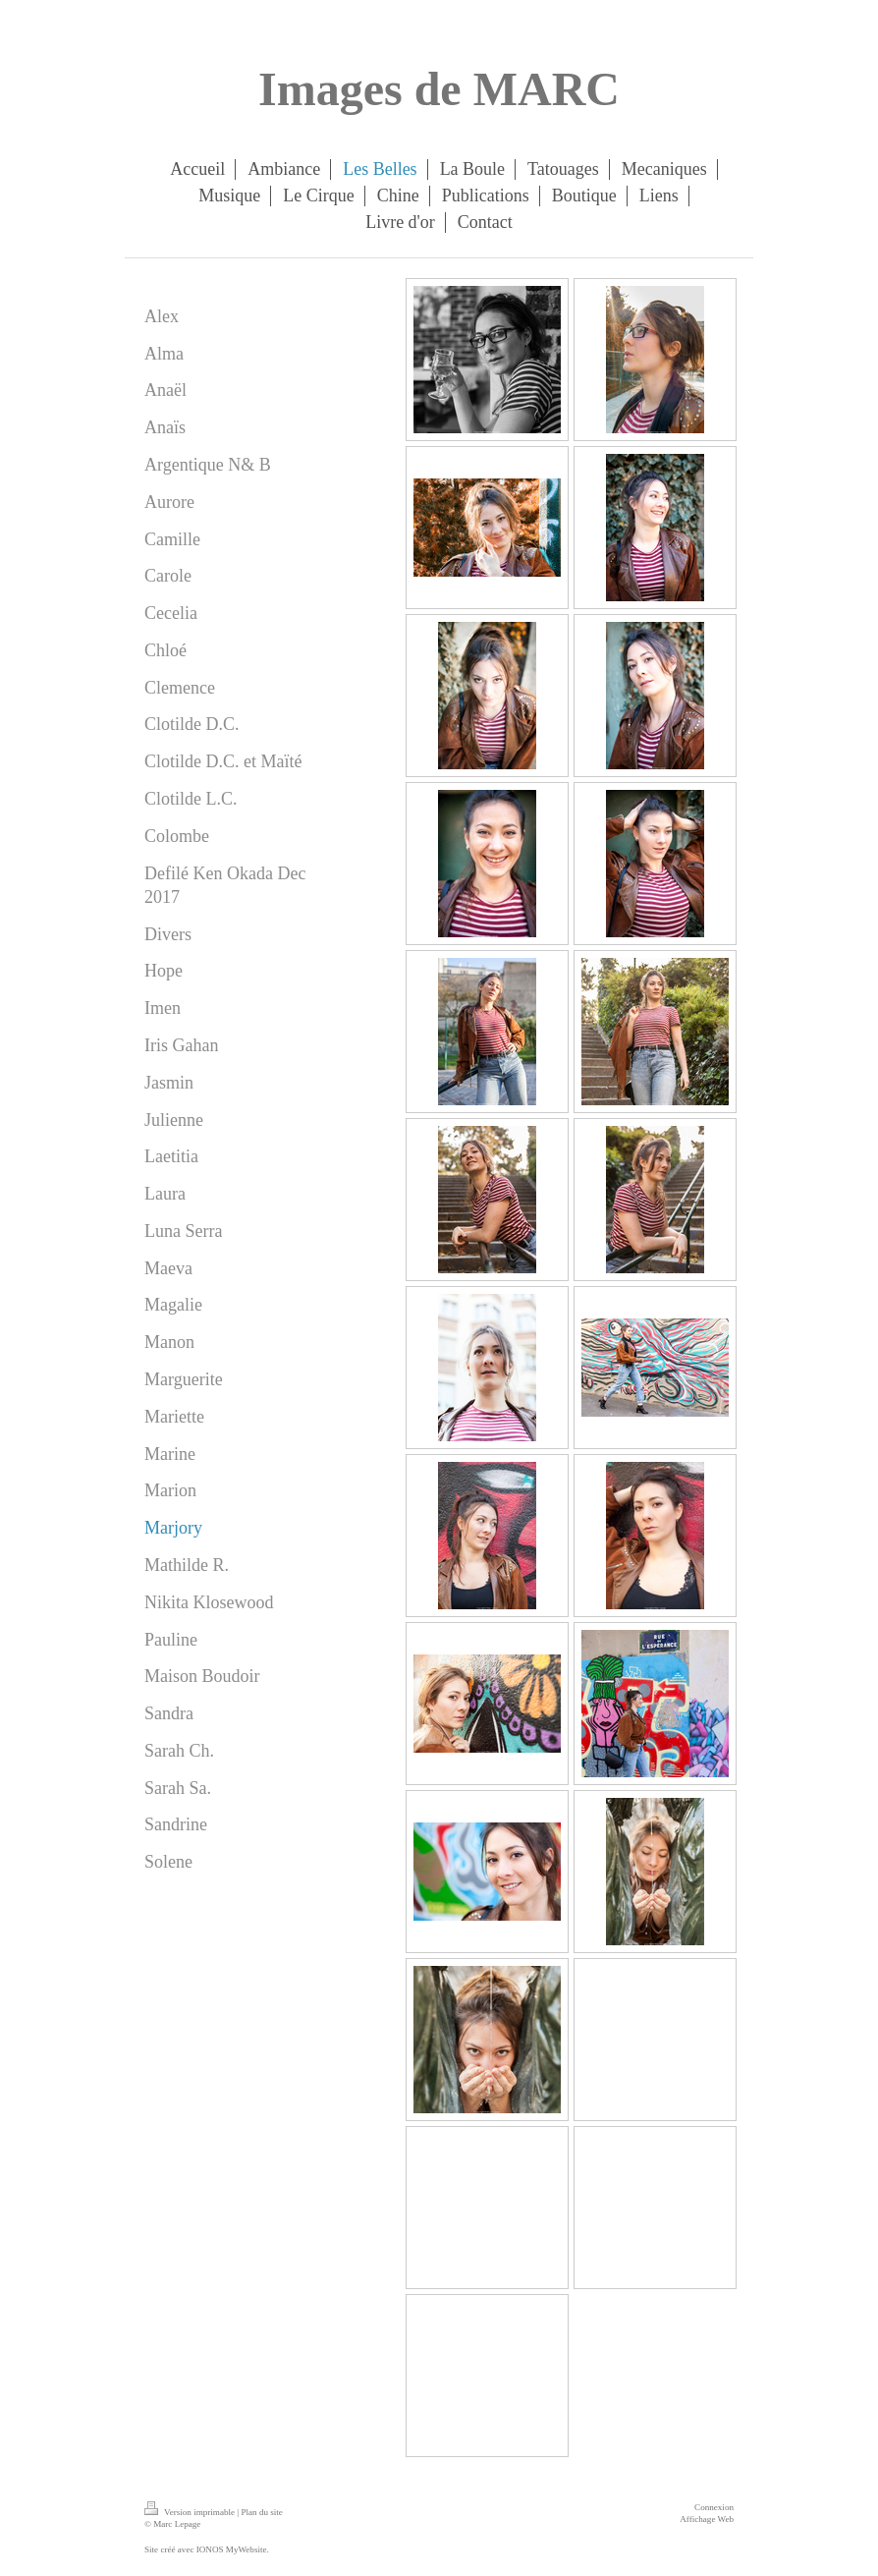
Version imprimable (190, 2512)
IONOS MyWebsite (231, 2549)
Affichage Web (707, 2519)
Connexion (714, 2507)
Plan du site (261, 2512)
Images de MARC (439, 89)
